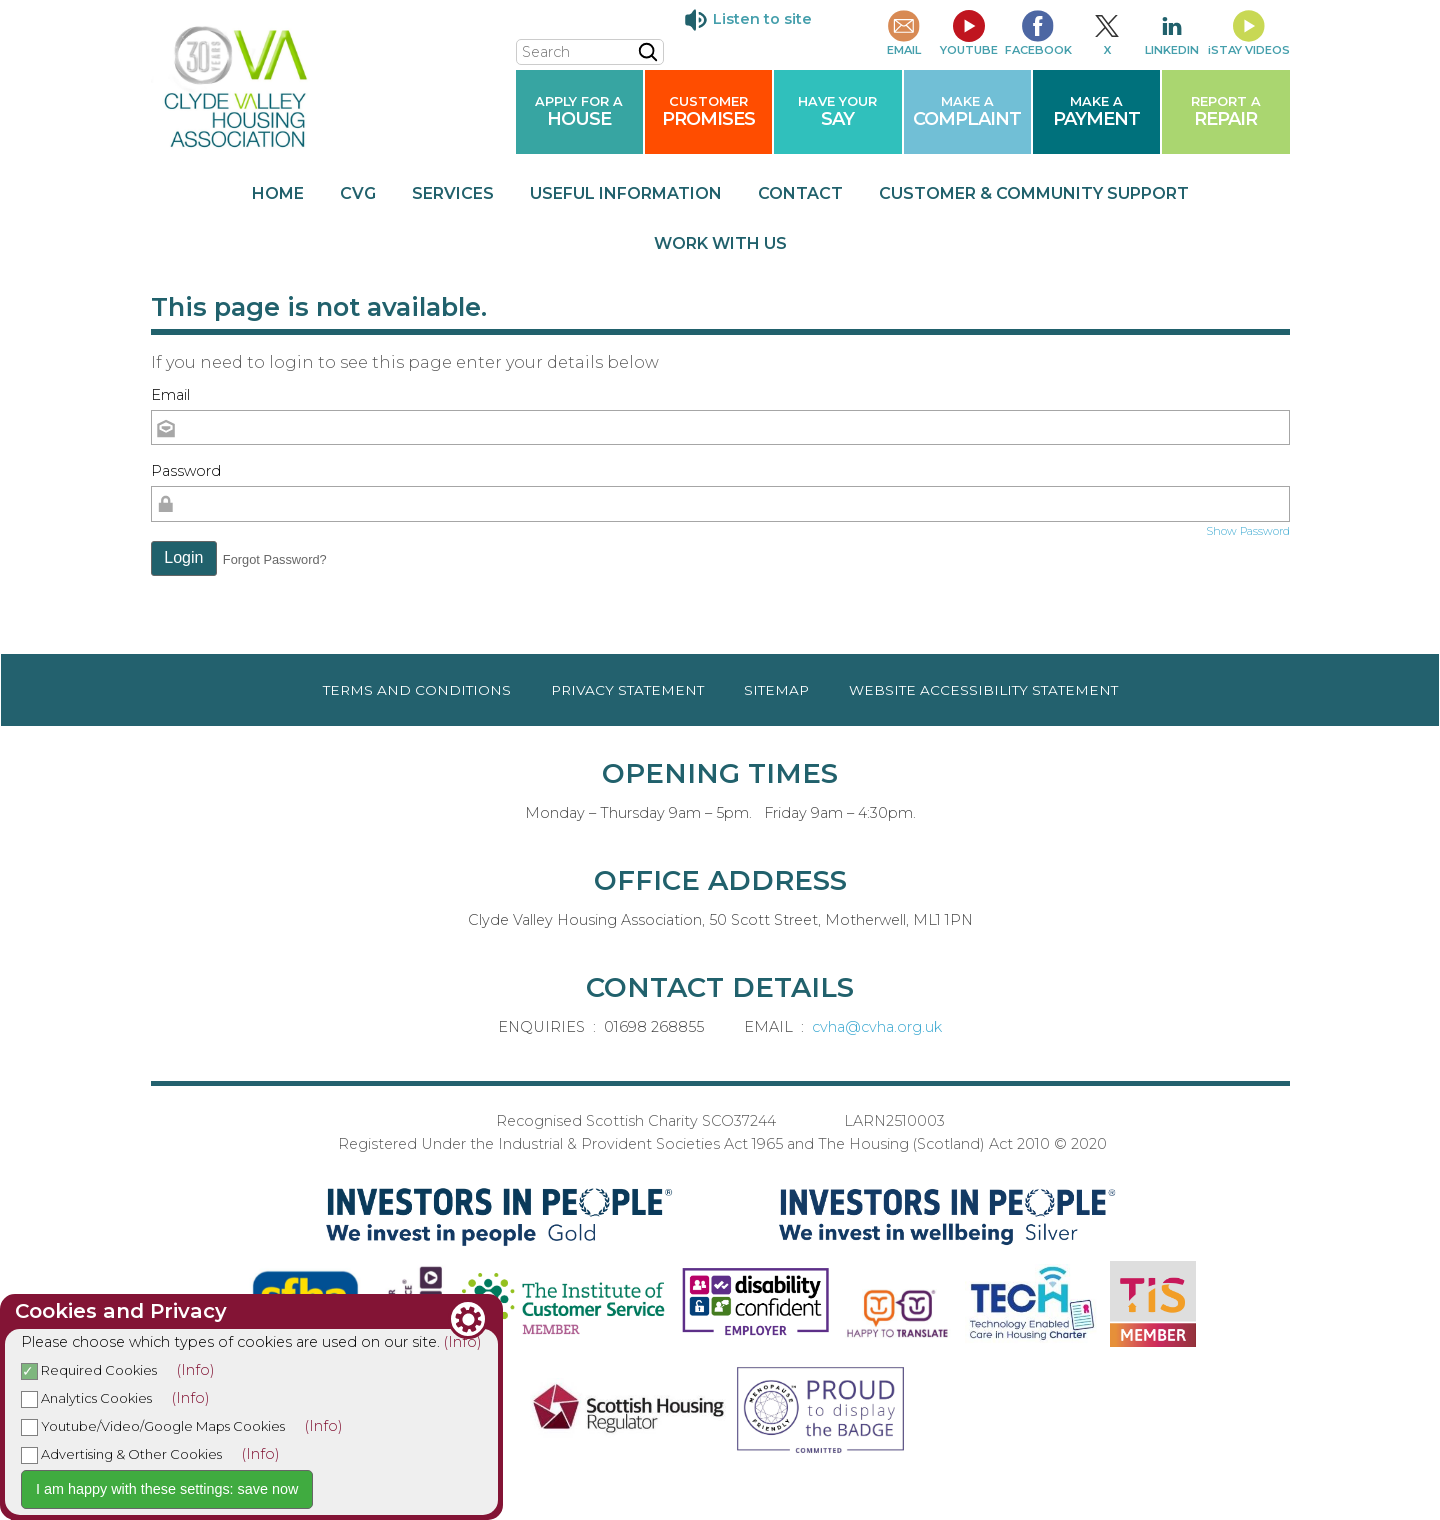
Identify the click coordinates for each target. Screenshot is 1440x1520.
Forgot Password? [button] (275, 559)
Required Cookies (89, 1370)
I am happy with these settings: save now (167, 1489)
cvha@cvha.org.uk (877, 1027)
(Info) (463, 1342)
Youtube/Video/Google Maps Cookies (153, 1426)
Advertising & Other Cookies (121, 1454)
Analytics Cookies (86, 1398)
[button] (184, 559)
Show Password (1248, 531)
